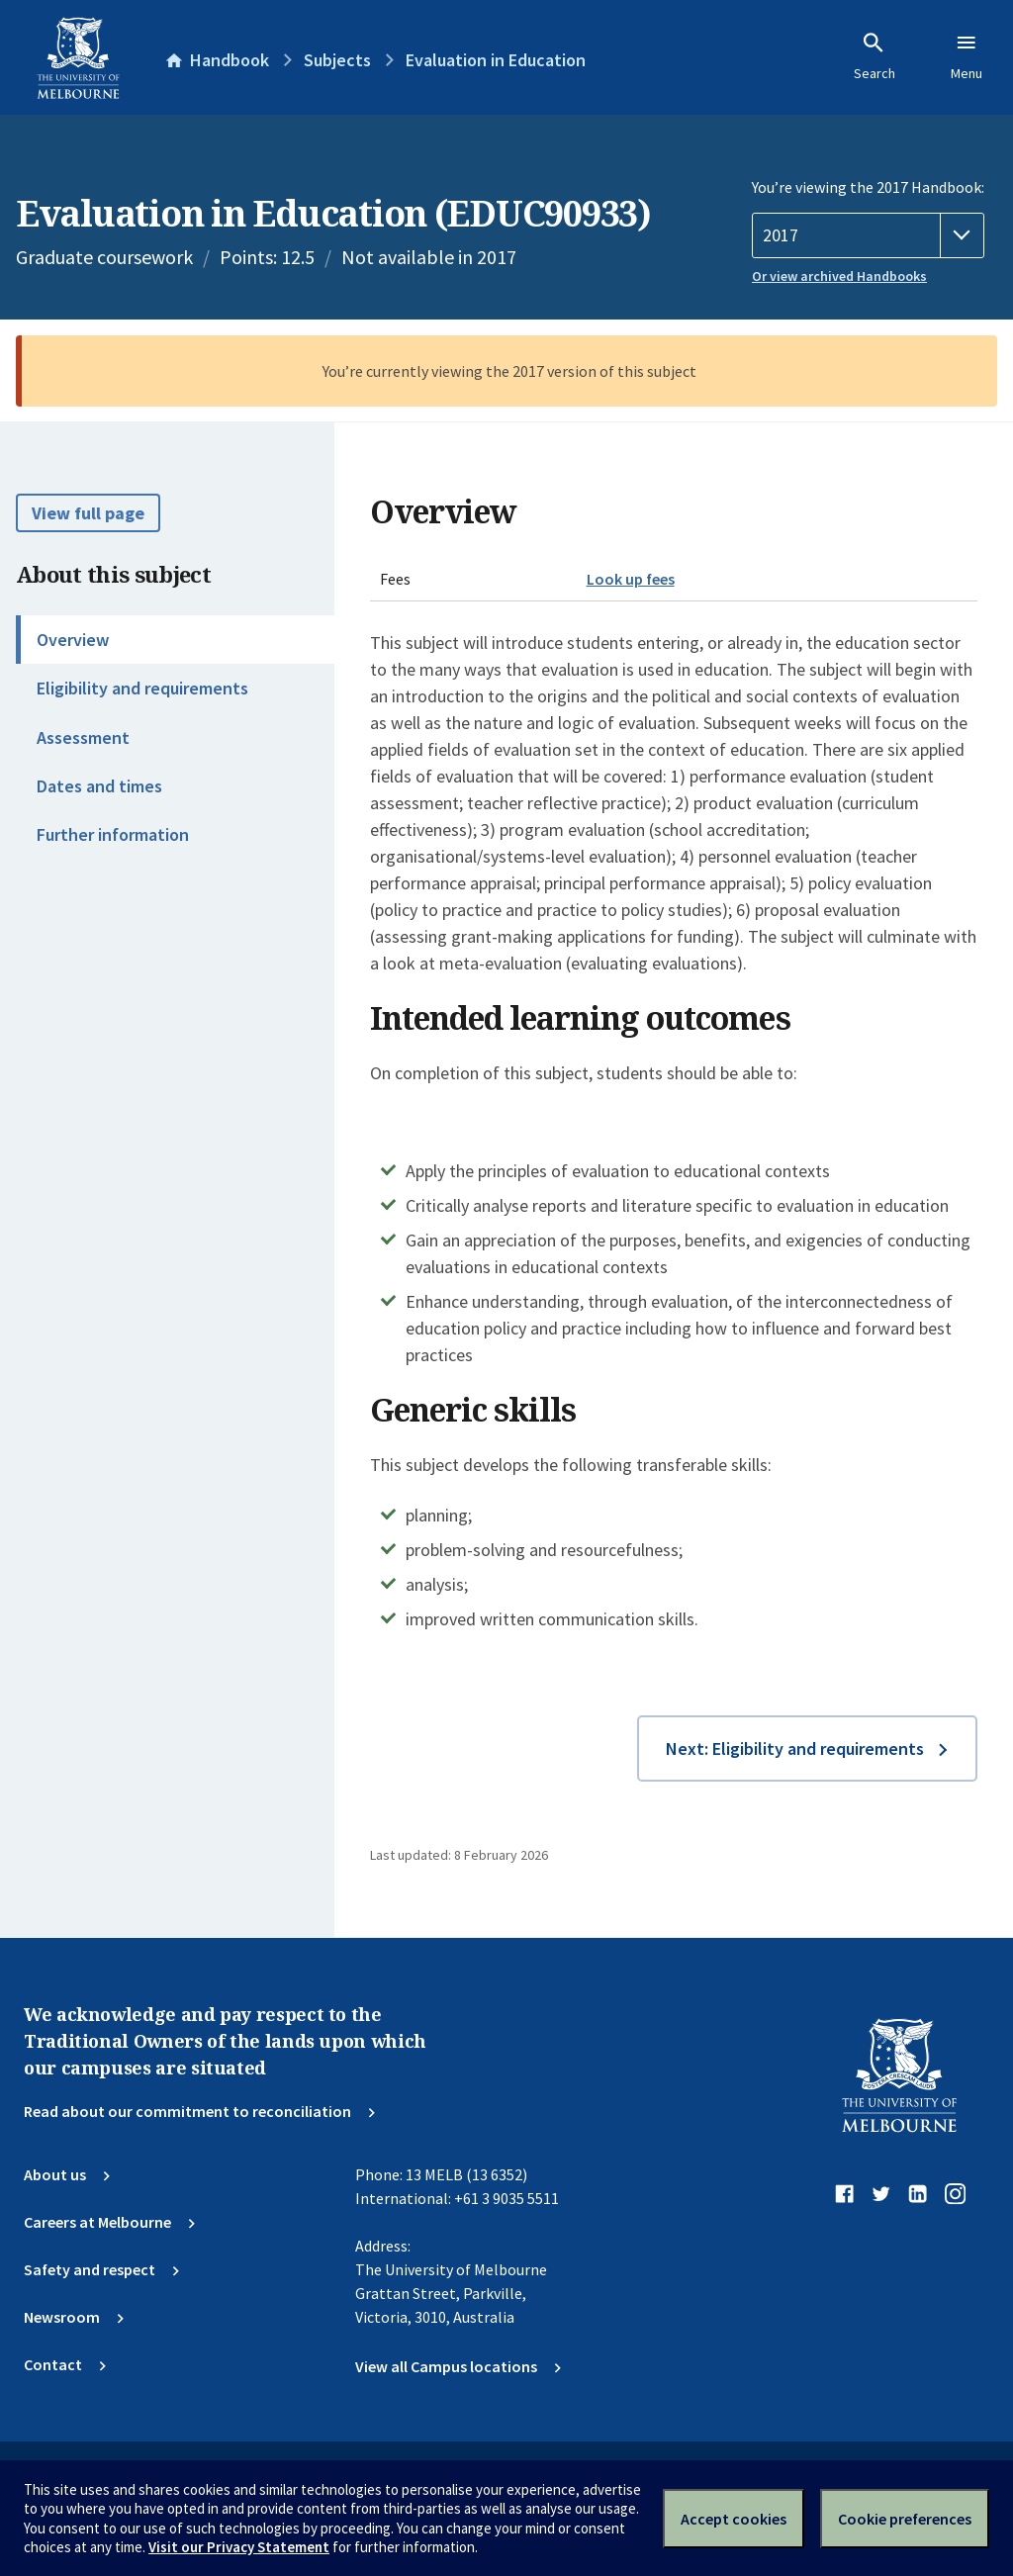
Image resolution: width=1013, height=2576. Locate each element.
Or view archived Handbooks (839, 276)
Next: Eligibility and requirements (795, 1748)
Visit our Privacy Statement (238, 2546)
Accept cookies (733, 2519)
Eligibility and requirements (142, 688)
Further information (113, 834)
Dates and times (99, 786)
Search (874, 56)
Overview (73, 639)
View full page (88, 513)
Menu (966, 56)
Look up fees (631, 579)
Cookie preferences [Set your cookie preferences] (904, 2519)
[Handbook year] (868, 235)
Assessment (83, 737)
